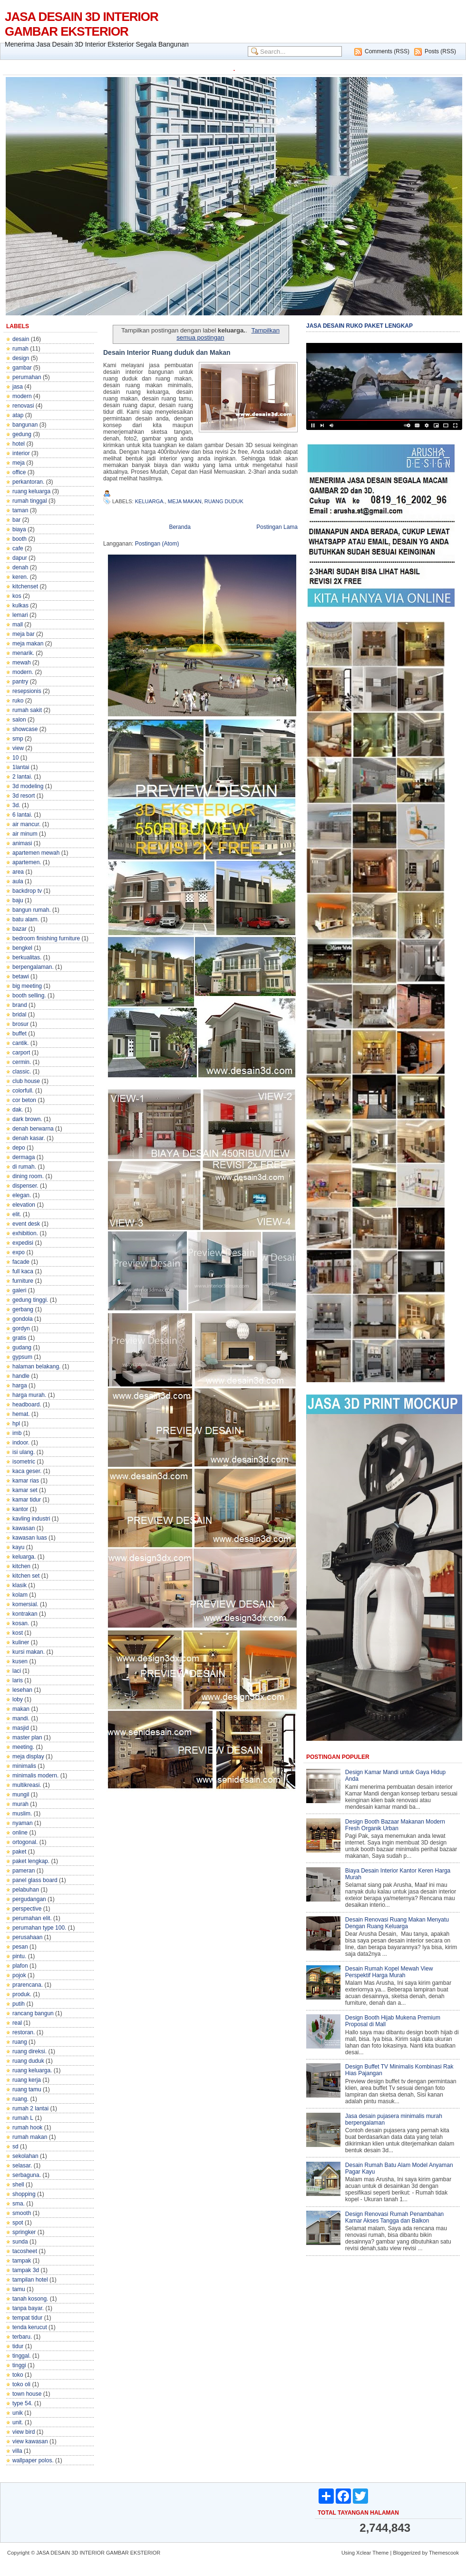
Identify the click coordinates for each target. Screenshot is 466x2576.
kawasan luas (29, 1537)
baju (17, 900)
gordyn (21, 1328)
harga (19, 1385)
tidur (17, 2346)
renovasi (23, 405)
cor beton (24, 1100)
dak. (17, 1109)
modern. (22, 672)
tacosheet (24, 2251)
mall (17, 624)
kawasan (23, 1528)
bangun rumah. (31, 910)
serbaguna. (26, 2175)
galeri (19, 1290)
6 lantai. (22, 814)
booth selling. (29, 995)
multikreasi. (26, 1785)
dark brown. (27, 1119)
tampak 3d (25, 2270)
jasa (17, 386)
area (18, 871)
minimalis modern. (35, 1775)
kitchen (21, 1566)
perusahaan (27, 1937)
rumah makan (29, 2137)
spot (17, 2222)
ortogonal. (25, 1842)
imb (16, 1433)
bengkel (22, 948)
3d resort (23, 795)
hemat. (21, 1414)
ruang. (20, 2099)
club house (26, 1081)
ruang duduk (28, 2061)
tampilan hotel (30, 2279)
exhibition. (25, 1233)
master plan (27, 1737)
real (17, 2023)
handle (20, 1376)
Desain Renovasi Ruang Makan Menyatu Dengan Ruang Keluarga (397, 1923)
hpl (16, 1423)
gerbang (22, 1309)
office (19, 472)
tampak (21, 2260)
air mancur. (26, 824)
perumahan (26, 377)
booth (19, 539)
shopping (24, 2194)
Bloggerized (406, 2553)
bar (16, 520)
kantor (20, 1509)
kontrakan (25, 1613)
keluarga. (24, 1556)
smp (17, 738)
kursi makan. (28, 1652)
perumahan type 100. (39, 1927)
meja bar (23, 634)
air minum (25, 833)
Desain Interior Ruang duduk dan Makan (167, 352)
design (20, 358)
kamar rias (25, 1480)
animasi (22, 843)
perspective (26, 1908)
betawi (20, 976)
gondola (22, 1319)
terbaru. (22, 2336)
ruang (19, 2042)
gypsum (22, 1357)
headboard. (26, 1404)
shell (18, 2184)
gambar (22, 367)
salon (19, 719)
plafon (20, 1965)
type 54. (22, 2403)
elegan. (21, 1195)
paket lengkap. (30, 1861)
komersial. (25, 1604)
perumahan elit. (32, 1918)
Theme (380, 2553)
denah (20, 567)
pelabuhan (25, 1889)
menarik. (23, 653)
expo (18, 1252)
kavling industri (31, 1518)
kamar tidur (26, 1499)
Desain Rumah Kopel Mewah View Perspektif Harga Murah (389, 1972)
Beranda (179, 527)
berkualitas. (26, 957)
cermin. (21, 1062)
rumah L (22, 2118)
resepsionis (26, 691)
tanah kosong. (30, 2298)
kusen (20, 1661)
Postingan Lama (277, 527)
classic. (21, 1071)
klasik (19, 1585)
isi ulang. (23, 1452)
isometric (23, 1461)
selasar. (22, 2165)
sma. (18, 2203)
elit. (16, 1214)
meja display (28, 1756)
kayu (18, 1547)
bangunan (25, 424)
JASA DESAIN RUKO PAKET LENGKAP (359, 325)
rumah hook (27, 2127)
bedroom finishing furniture (46, 938)
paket (19, 1851)
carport (21, 1052)
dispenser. (25, 1185)
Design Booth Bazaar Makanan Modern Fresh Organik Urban (395, 1825)
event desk (26, 1223)
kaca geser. (26, 1471)
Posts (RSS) (440, 51)
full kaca (22, 1271)
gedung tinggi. (30, 1300)
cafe (17, 548)
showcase (25, 729)
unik (17, 2413)
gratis (19, 1338)
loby (17, 1699)
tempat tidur (27, 2317)
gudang (21, 1347)
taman (20, 510)
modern (22, 396)
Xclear (363, 2553)
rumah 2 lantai (30, 2108)
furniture (22, 1281)
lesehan (22, 1690)
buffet (19, 1033)
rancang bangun (33, 2013)
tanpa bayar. (28, 2308)
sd (15, 2146)
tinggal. (21, 2355)
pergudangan (29, 1899)
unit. (17, 2422)
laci (16, 1671)
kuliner (20, 1642)
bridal (19, 1014)
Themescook (444, 2553)
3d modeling (27, 786)
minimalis (24, 1766)
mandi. (20, 1718)
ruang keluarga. (32, 2070)
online (20, 1832)
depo (18, 1147)
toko (17, 2374)
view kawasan (30, 2441)
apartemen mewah (35, 852)
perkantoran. (28, 481)
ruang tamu (26, 2089)
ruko (17, 700)
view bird (23, 2432)
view (18, 748)
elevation (23, 1204)
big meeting (27, 986)
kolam (20, 1594)
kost (17, 1633)
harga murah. (29, 1395)
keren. (20, 577)
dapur (19, 558)
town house (26, 2394)
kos (16, 596)
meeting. (23, 1747)
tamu (18, 2289)
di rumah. (24, 1166)
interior (21, 453)
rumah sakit (27, 710)
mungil (20, 1794)
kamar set (25, 1490)
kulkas (20, 605)
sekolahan (25, 2156)
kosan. (20, 1623)
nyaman (22, 1823)
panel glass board (35, 1880)
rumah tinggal (29, 501)
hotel (18, 443)
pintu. (19, 1956)
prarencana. (27, 1984)
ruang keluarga (31, 491)
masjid (20, 1728)
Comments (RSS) (387, 51)
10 (15, 757)
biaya (19, 529)
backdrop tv (27, 891)
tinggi (19, 2365)
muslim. (22, 1813)
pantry (20, 681)
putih (18, 2003)
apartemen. (26, 862)
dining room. (28, 1176)
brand (19, 1005)
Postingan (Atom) (157, 543)
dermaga (23, 1157)
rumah (20, 348)
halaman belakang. (36, 1366)
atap (17, 415)
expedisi (22, 1242)
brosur (20, 1024)
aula (17, 881)
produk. (21, 1994)
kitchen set (25, 1575)
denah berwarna (33, 1128)
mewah (21, 662)
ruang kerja (26, 2080)
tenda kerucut (29, 2327)
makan (20, 1709)
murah (20, 1804)
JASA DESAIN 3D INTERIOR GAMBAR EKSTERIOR (81, 24)
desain (20, 339)
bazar (19, 929)
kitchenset (25, 586)
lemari (20, 615)
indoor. (20, 1442)
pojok (19, 1975)
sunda (20, 2241)
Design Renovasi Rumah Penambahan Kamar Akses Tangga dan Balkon (394, 2217)
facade (20, 1262)
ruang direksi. (29, 2051)
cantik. (20, 1043)
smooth (21, 2213)
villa (17, 2451)
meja (18, 462)
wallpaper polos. (33, 2460)
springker (24, 2232)
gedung (21, 434)
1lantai (20, 767)
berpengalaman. (33, 967)
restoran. (23, 2032)
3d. (16, 805)
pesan (20, 1946)
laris (17, 1680)
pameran (23, 1870)
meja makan (27, 643)
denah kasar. (28, 1138)
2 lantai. (22, 776)
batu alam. (25, 919)
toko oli (21, 2384)
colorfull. (23, 1090)
